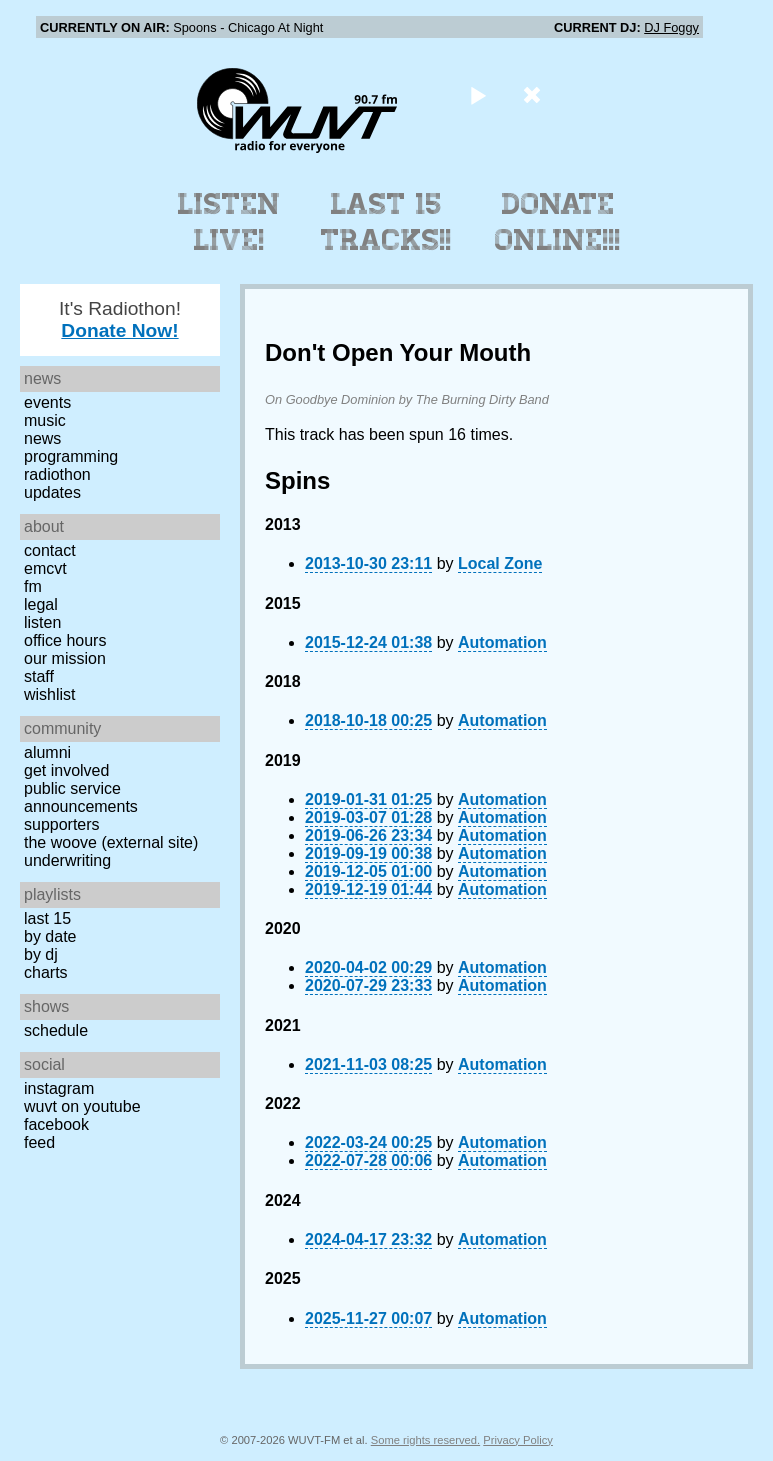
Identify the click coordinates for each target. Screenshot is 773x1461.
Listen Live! (229, 222)
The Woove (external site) (111, 842)
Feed (39, 1142)
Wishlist (50, 694)
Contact (50, 550)
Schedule (56, 1030)
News (42, 438)
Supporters (62, 824)
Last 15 (47, 918)
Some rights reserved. (425, 1440)
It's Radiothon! (120, 319)
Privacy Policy (518, 1440)
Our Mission (65, 658)
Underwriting (67, 860)
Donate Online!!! (558, 222)
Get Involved (66, 770)
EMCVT (45, 568)
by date (50, 936)
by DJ (41, 954)
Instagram (59, 1088)
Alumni (47, 752)
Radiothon (57, 474)
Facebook (56, 1124)
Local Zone (500, 563)
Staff (39, 676)
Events (47, 402)
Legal (41, 604)
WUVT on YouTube (82, 1106)
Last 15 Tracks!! (386, 222)
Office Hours (65, 640)
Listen (42, 622)
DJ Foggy (671, 27)
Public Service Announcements (81, 797)
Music (45, 420)
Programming (71, 456)
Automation (502, 642)
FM (33, 586)
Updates (52, 492)
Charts (46, 972)
